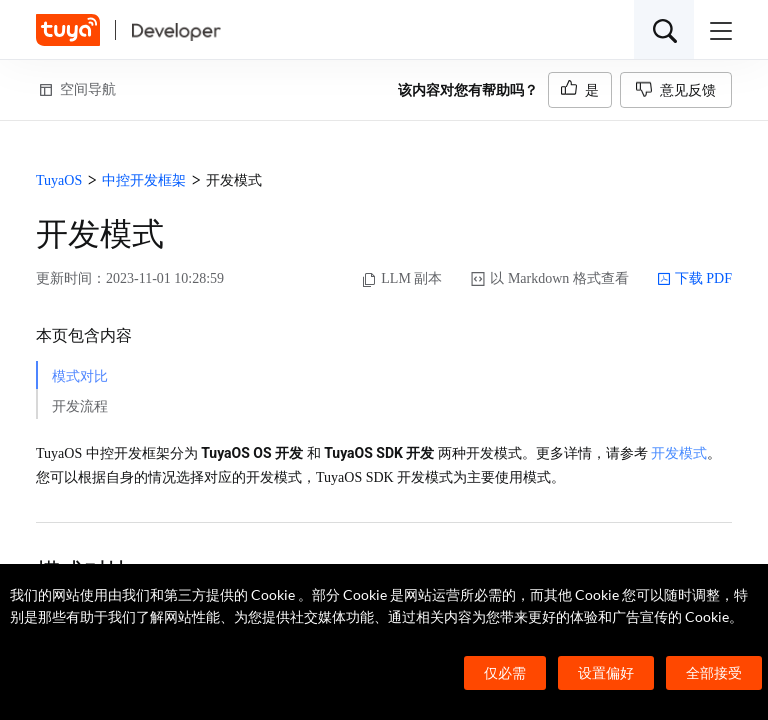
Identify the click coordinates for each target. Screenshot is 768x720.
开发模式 (679, 453)
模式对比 (80, 376)
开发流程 (80, 406)
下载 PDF (694, 279)
